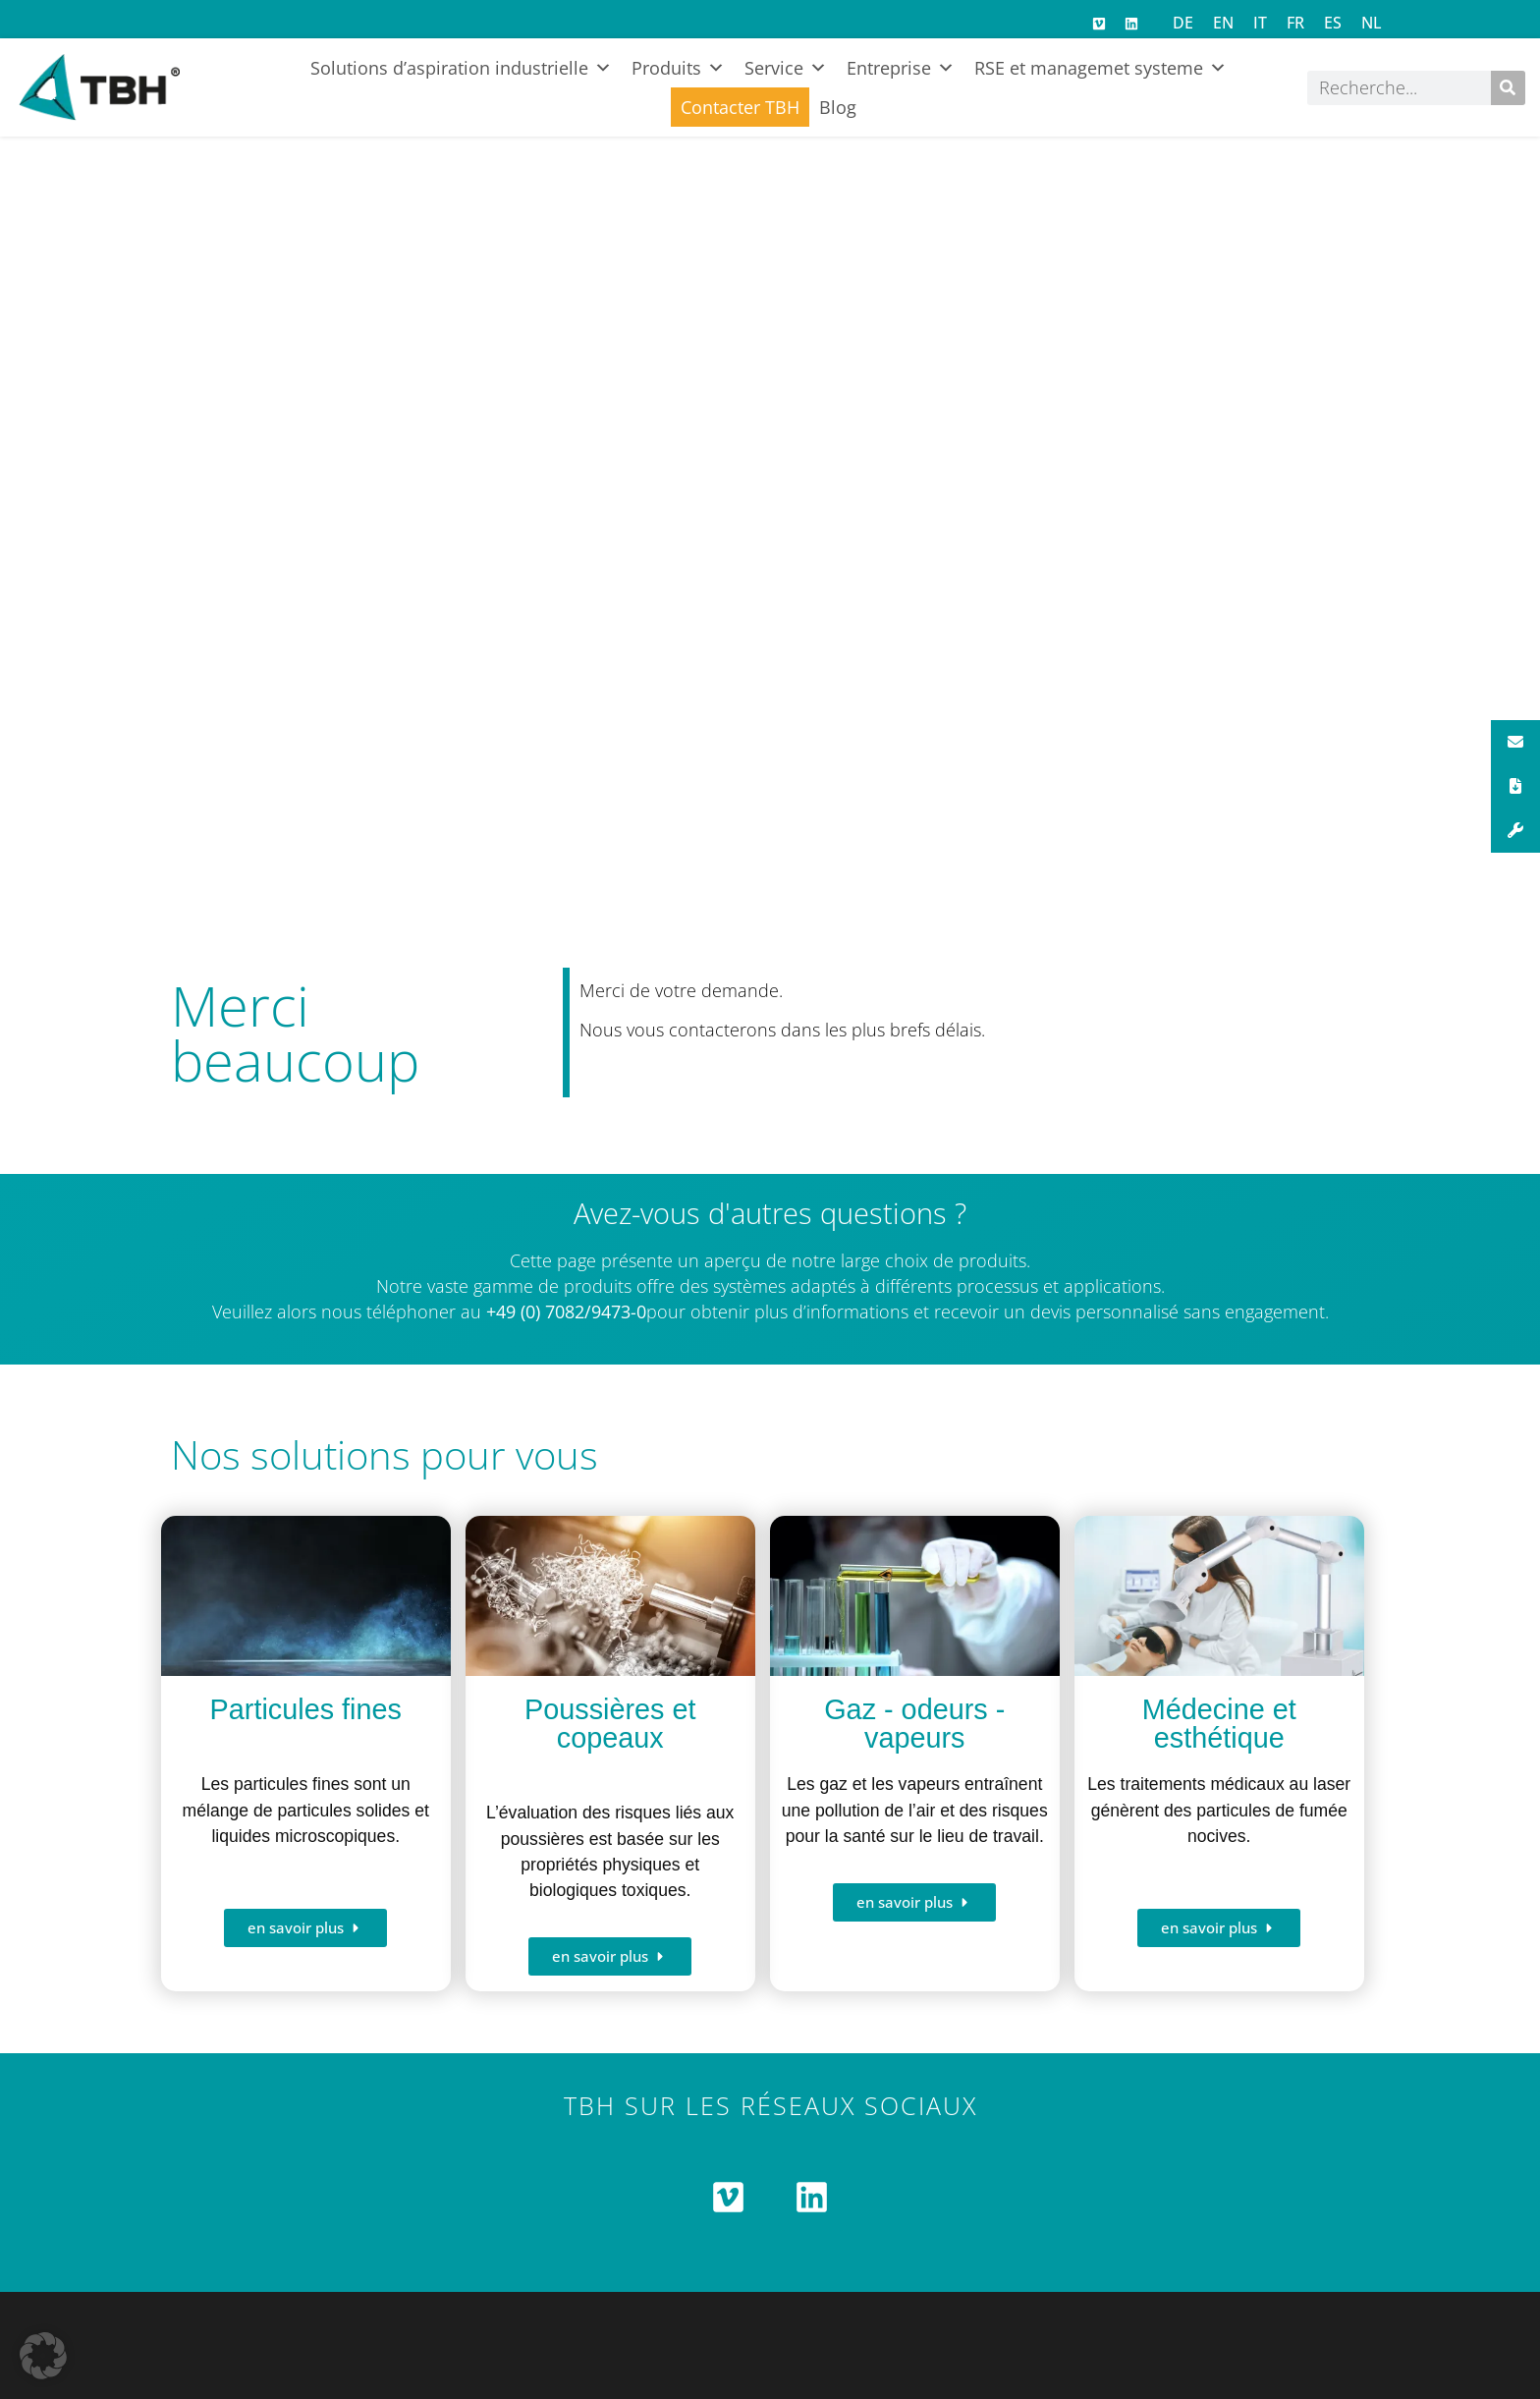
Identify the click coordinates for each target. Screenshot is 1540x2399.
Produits (678, 67)
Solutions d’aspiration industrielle (461, 67)
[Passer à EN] (1223, 22)
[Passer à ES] (1332, 22)
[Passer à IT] (1260, 22)
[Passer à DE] (1183, 22)
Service (785, 67)
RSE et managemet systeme (1100, 67)
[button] (43, 2356)
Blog (837, 107)
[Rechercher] (1508, 88)
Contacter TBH (740, 107)
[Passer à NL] (1371, 22)
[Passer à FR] (1295, 22)
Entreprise (901, 67)
